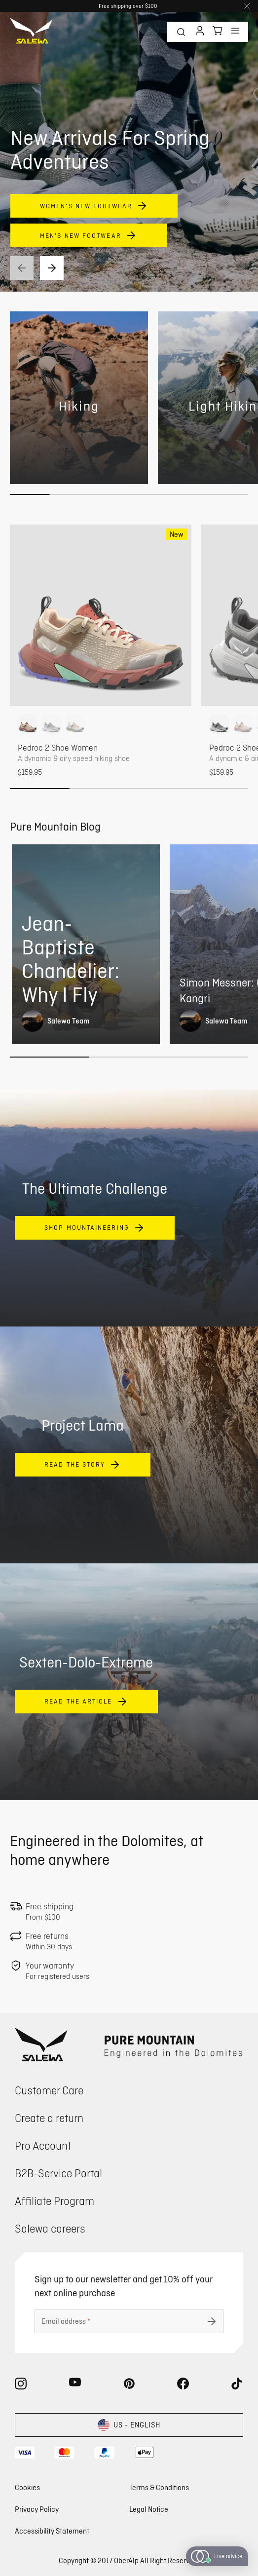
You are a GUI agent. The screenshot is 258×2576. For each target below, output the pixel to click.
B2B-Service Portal (58, 2173)
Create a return (49, 2117)
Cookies (27, 2487)
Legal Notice (148, 2509)
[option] (27, 724)
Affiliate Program (54, 2200)
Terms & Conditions (159, 2487)
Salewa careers (50, 2228)
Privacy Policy (37, 2509)
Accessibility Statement (52, 2531)
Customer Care (49, 2090)
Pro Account (43, 2145)
